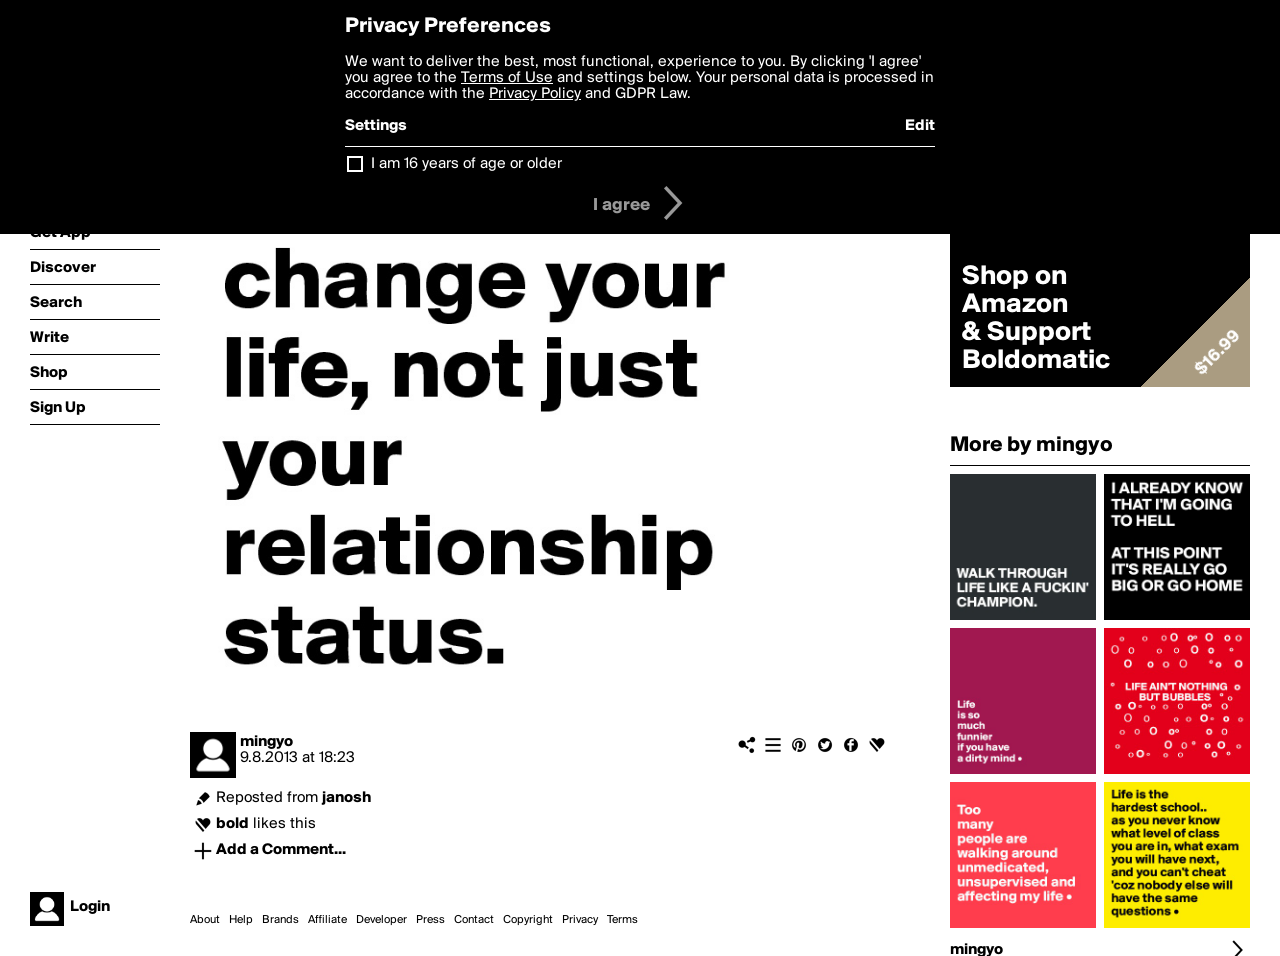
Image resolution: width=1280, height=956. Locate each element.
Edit (920, 126)
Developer (381, 920)
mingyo (266, 742)
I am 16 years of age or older (466, 164)
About (205, 920)
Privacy (580, 920)
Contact (474, 920)
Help (241, 920)
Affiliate (327, 920)
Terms (622, 920)
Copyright (528, 920)
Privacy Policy (535, 94)
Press (430, 920)
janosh (346, 798)
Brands (280, 920)
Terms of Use (507, 78)
